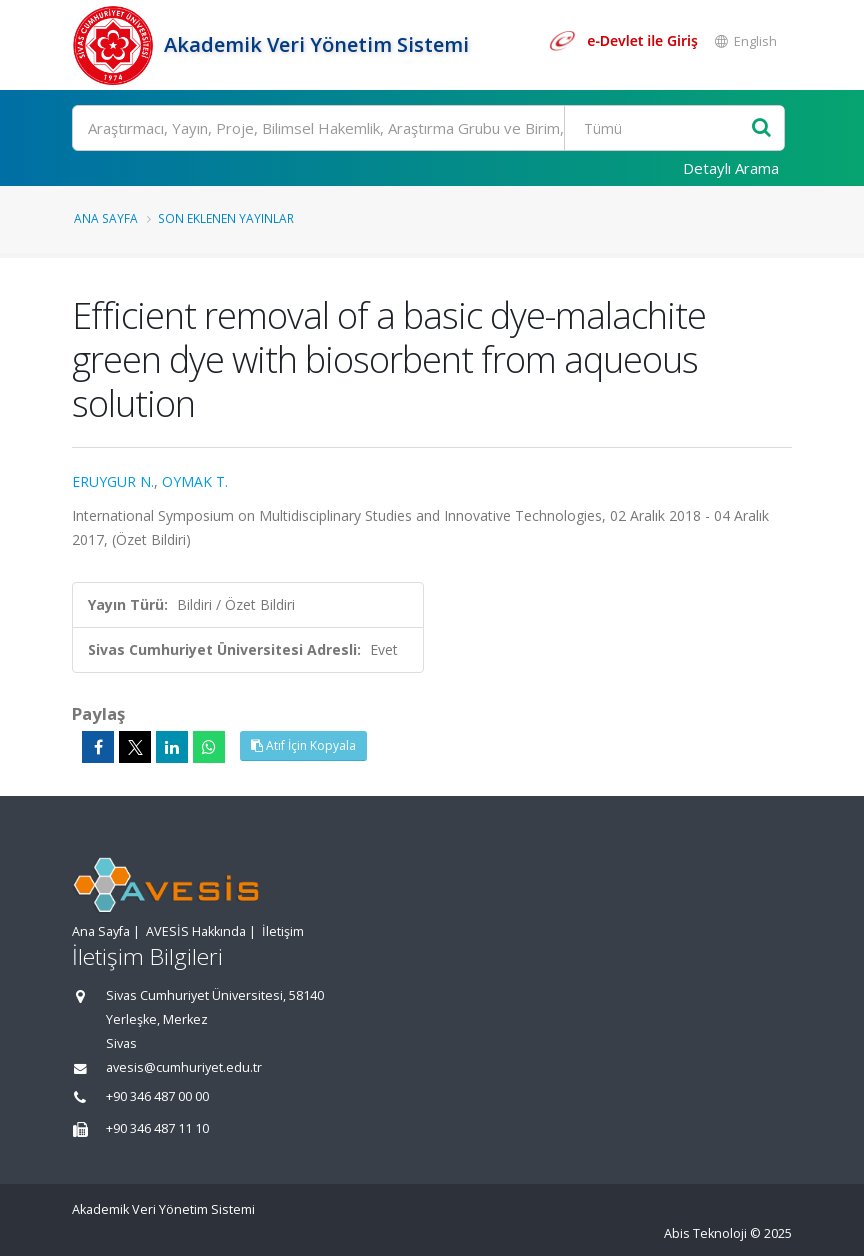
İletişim (283, 931)
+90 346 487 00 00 (157, 1096)
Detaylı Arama (731, 168)
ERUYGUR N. (113, 481)
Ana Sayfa (106, 218)
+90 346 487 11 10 (157, 1128)
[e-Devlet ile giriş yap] (622, 41)
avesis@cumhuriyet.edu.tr (184, 1067)
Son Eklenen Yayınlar (226, 218)
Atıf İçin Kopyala (303, 745)
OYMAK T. (195, 481)
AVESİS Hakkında (196, 931)
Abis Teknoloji (705, 1233)
